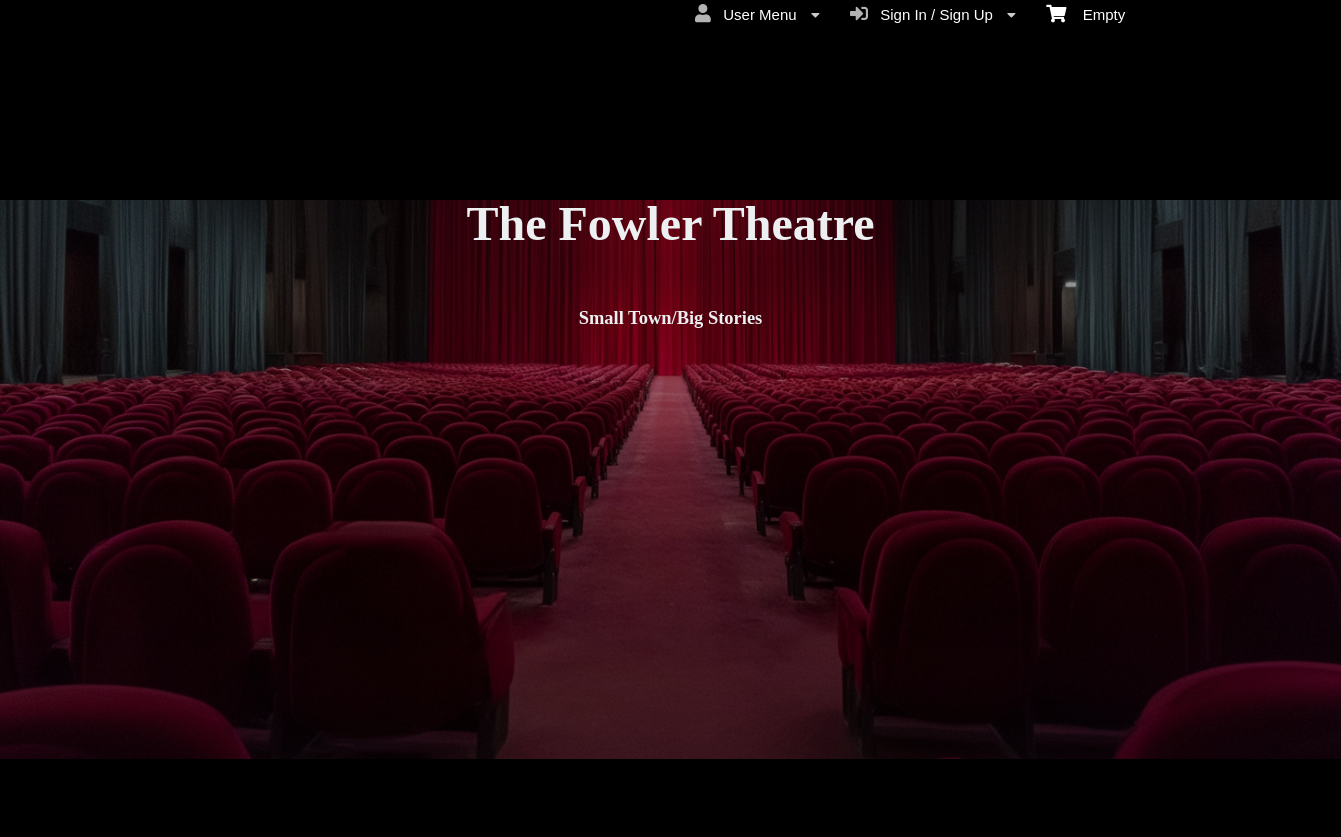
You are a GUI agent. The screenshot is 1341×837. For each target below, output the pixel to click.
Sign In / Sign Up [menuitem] (933, 14)
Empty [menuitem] (1085, 13)
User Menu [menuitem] (757, 14)
